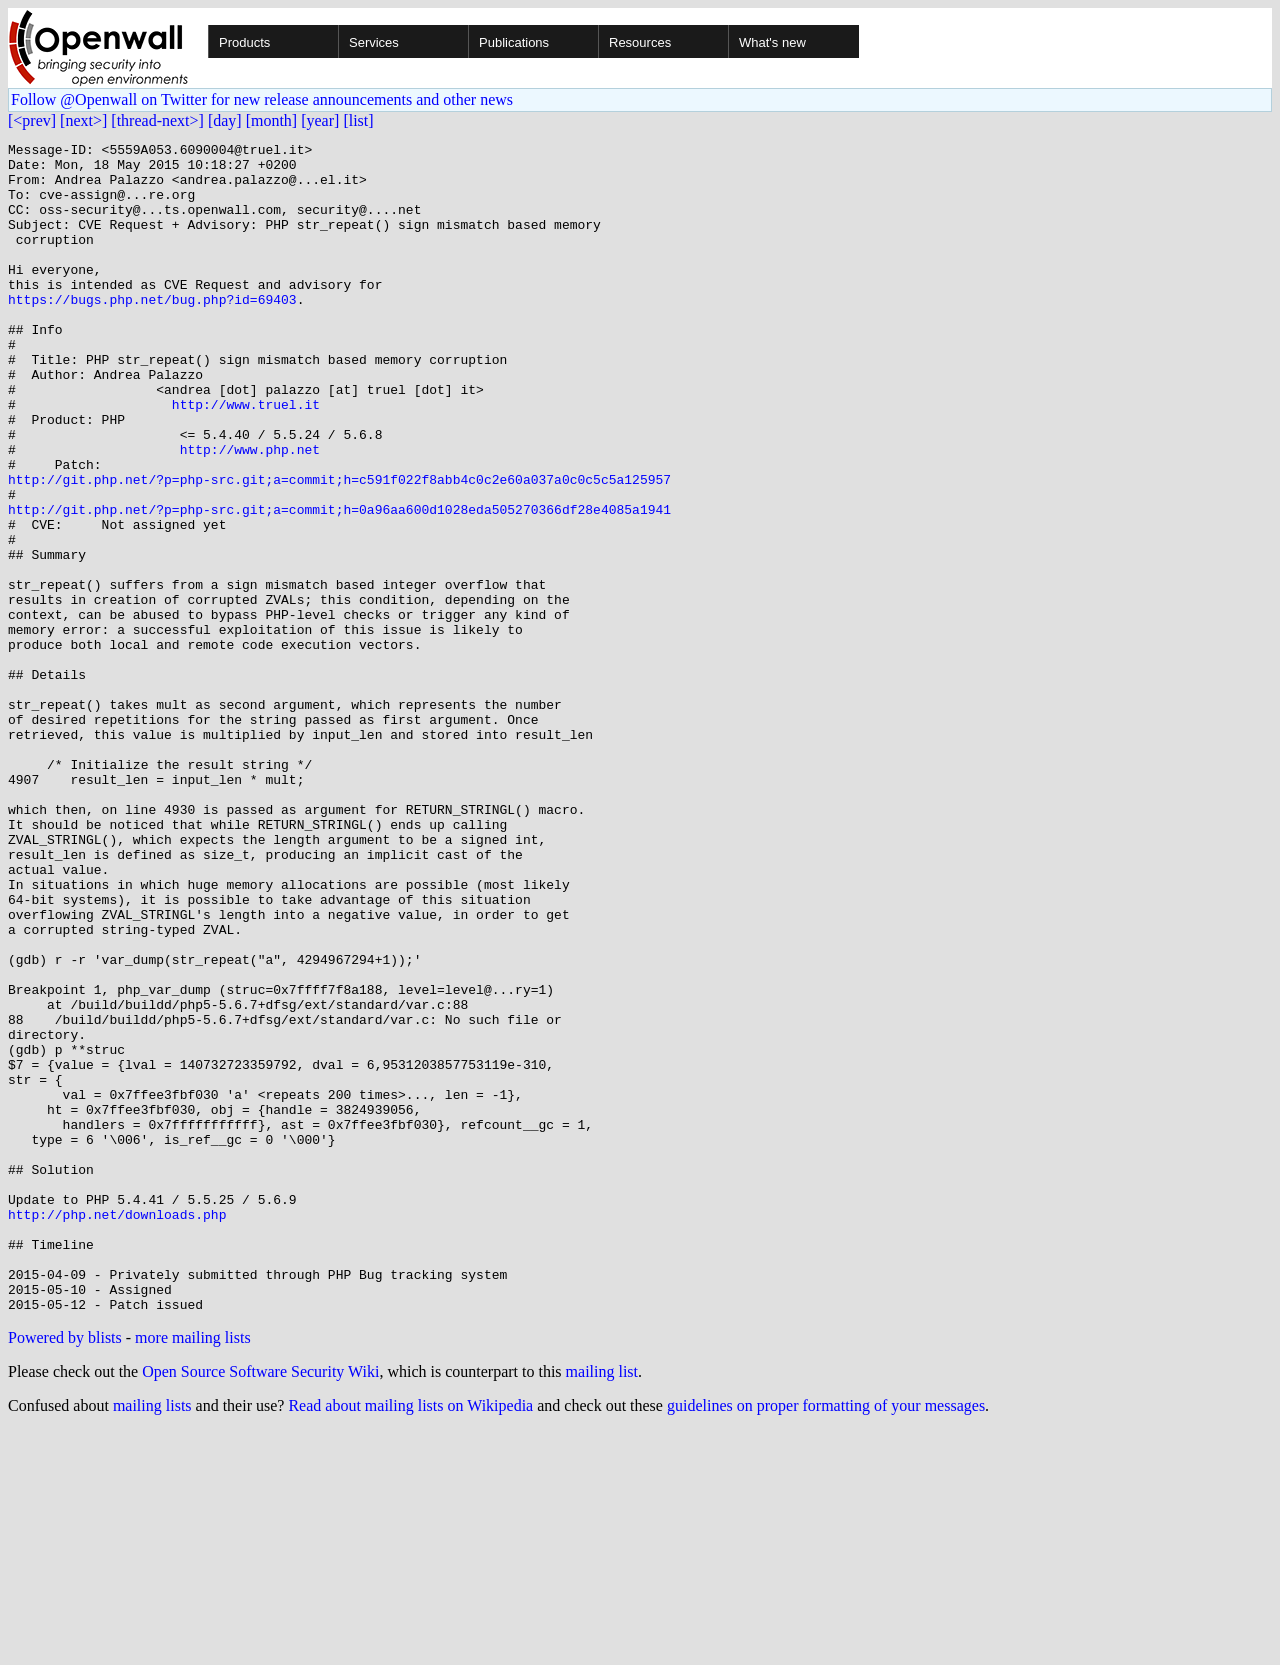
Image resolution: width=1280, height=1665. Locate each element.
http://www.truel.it (246, 458)
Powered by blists (65, 1571)
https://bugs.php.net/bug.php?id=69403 (152, 332)
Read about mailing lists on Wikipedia (410, 1639)
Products (244, 42)
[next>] (83, 120)
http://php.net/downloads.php (117, 1430)
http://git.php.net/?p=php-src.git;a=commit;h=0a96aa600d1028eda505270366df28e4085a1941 (339, 584)
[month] (272, 120)
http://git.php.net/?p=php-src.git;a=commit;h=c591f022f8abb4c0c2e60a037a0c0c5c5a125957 (339, 548)
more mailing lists (193, 1571)
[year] (320, 120)
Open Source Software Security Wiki (260, 1605)
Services (374, 42)
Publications (514, 42)
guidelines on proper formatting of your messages (826, 1639)
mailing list (602, 1605)
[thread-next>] (157, 120)
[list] (358, 120)
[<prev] (32, 120)
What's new (772, 42)
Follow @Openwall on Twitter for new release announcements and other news (262, 99)
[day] (225, 120)
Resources (640, 42)
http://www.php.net (250, 512)
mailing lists (152, 1639)
